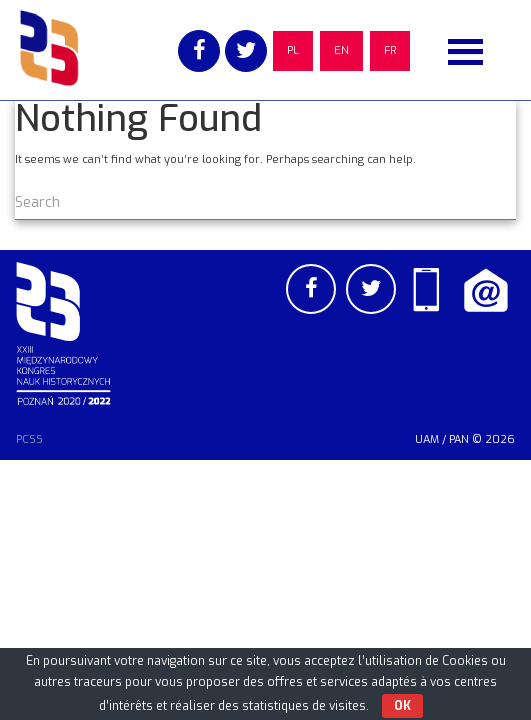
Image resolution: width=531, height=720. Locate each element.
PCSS (29, 439)
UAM (427, 439)
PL (293, 50)
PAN (459, 439)
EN (341, 50)
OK (402, 706)
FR (390, 50)
